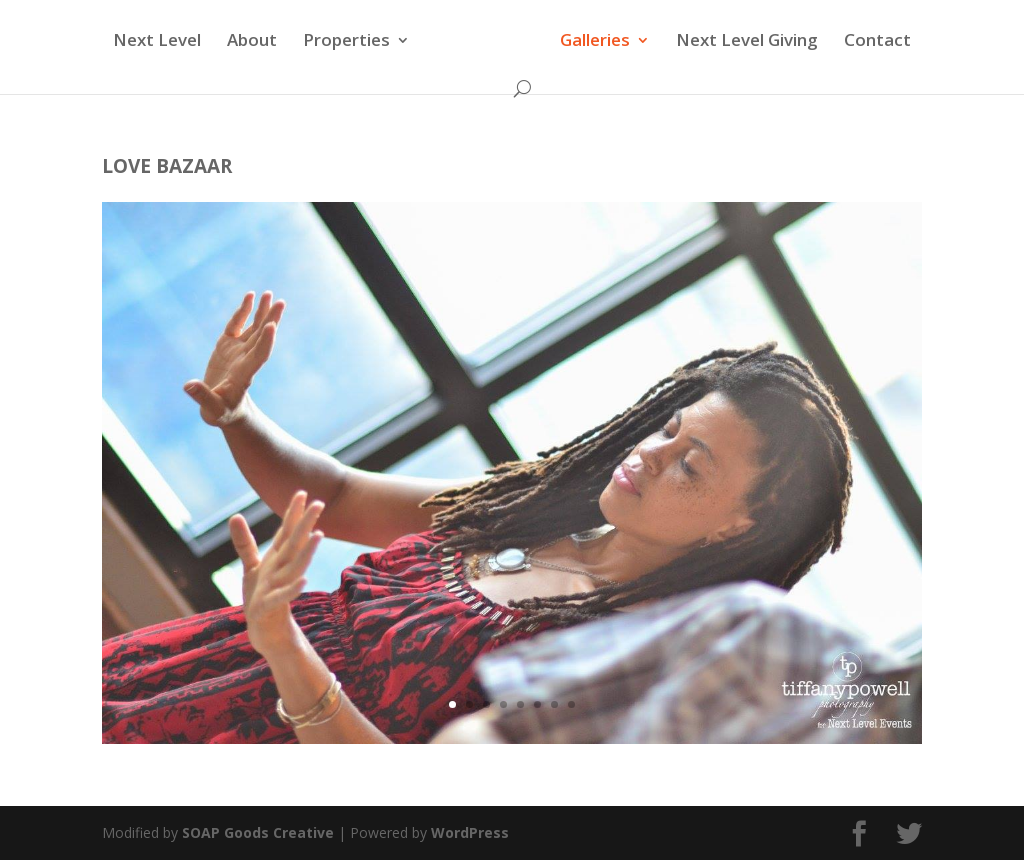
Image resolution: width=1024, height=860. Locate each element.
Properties (349, 42)
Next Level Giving (744, 42)
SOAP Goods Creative (258, 832)
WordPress (470, 832)
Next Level (160, 42)
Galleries (592, 42)
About (255, 42)
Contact (874, 42)
